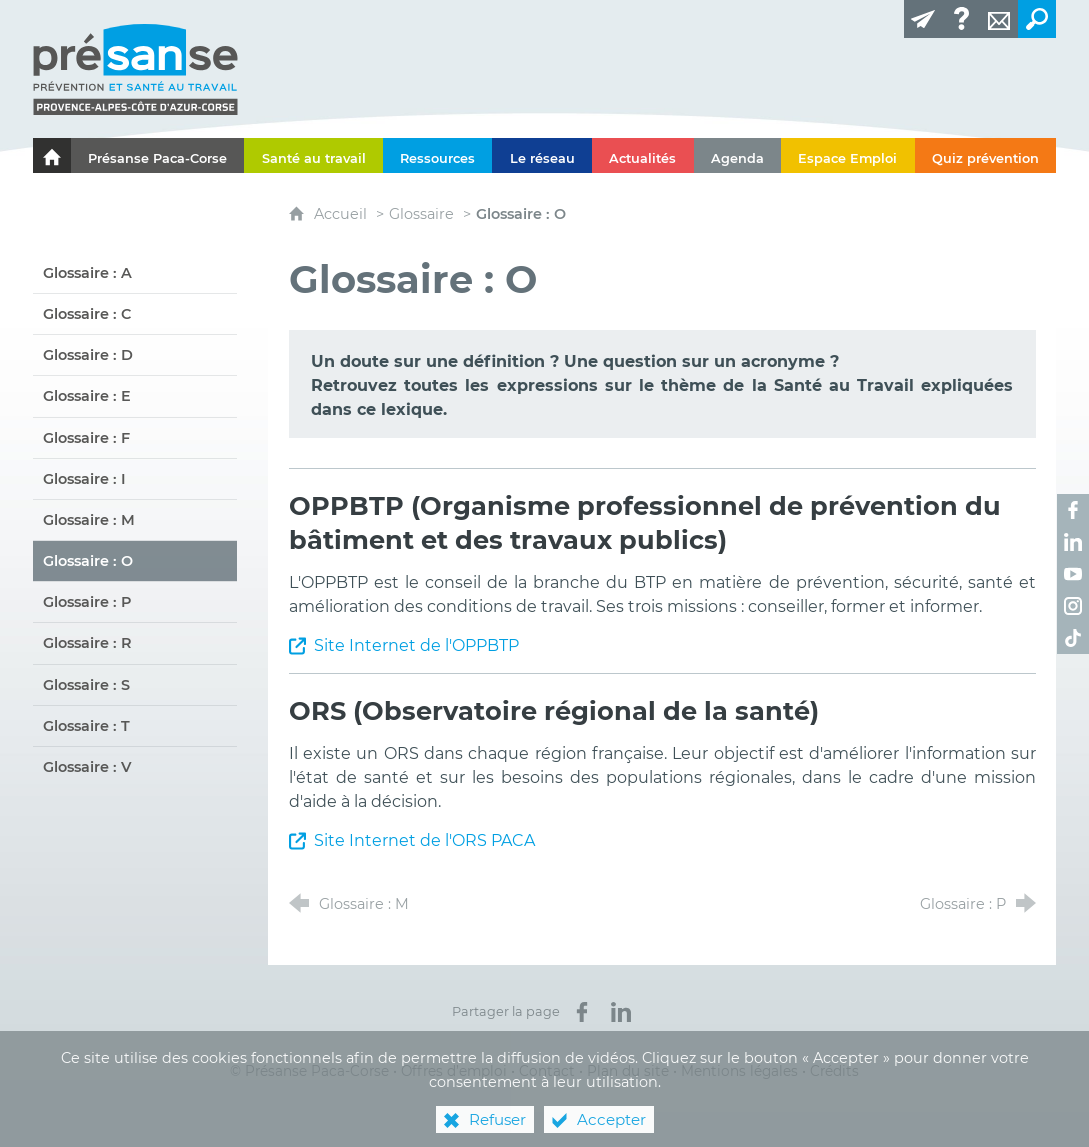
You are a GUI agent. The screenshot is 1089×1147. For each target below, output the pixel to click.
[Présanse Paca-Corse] (158, 155)
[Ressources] (438, 155)
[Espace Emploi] (848, 155)
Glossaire (421, 214)
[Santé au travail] (313, 155)
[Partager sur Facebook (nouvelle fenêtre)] (582, 1012)
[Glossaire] (961, 19)
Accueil (342, 214)
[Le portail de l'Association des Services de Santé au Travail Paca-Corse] (52, 155)
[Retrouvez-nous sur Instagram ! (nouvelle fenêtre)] (1073, 606)
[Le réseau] (542, 155)
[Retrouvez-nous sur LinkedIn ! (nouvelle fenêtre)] (1073, 542)
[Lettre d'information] (923, 19)
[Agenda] (738, 155)
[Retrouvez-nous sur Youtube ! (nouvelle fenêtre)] (1073, 574)
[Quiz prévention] (986, 155)
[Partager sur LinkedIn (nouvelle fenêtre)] (621, 1012)
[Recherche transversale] (1037, 19)
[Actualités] (643, 155)
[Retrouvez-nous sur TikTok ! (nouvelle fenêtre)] (1073, 638)
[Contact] (999, 19)
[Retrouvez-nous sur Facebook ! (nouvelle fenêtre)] (1073, 510)
